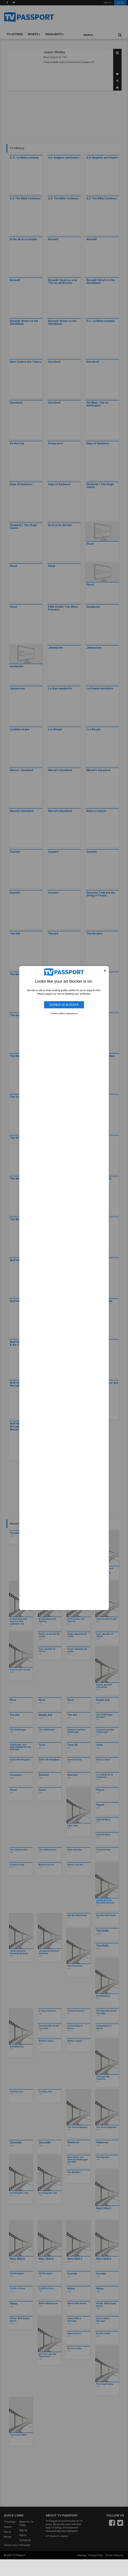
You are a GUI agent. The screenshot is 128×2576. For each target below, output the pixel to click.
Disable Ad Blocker (63, 1004)
